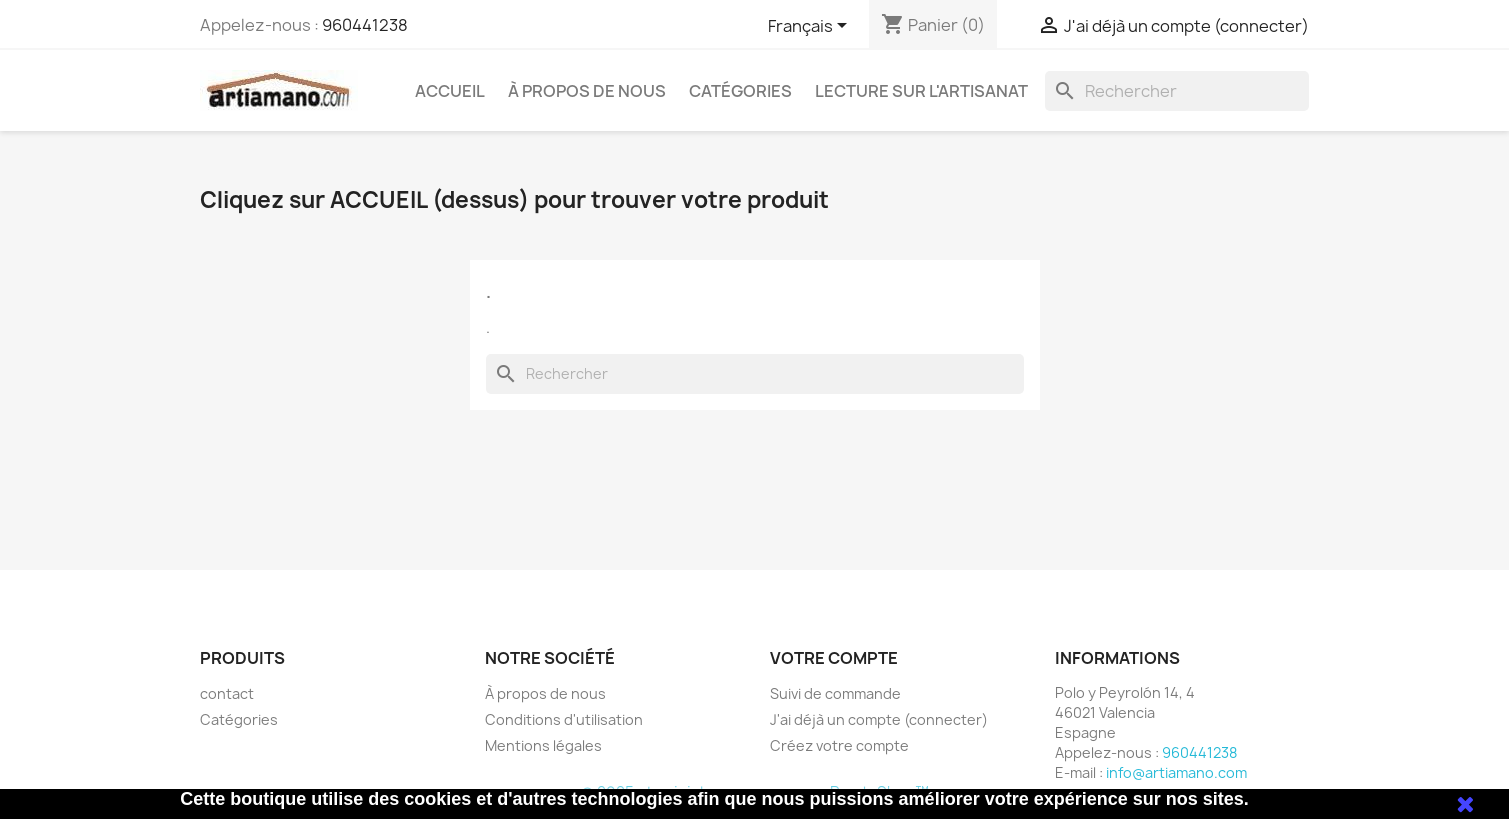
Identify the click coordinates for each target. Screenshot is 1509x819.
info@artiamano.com (1176, 772)
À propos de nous (587, 91)
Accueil (450, 91)
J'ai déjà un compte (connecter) (879, 719)
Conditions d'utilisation (564, 719)
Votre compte (834, 658)
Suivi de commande (835, 693)
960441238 (365, 25)
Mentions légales (543, 745)
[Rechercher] (1177, 91)
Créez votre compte (839, 745)
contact (227, 693)
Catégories (740, 91)
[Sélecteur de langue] (811, 27)
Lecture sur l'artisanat (921, 91)
